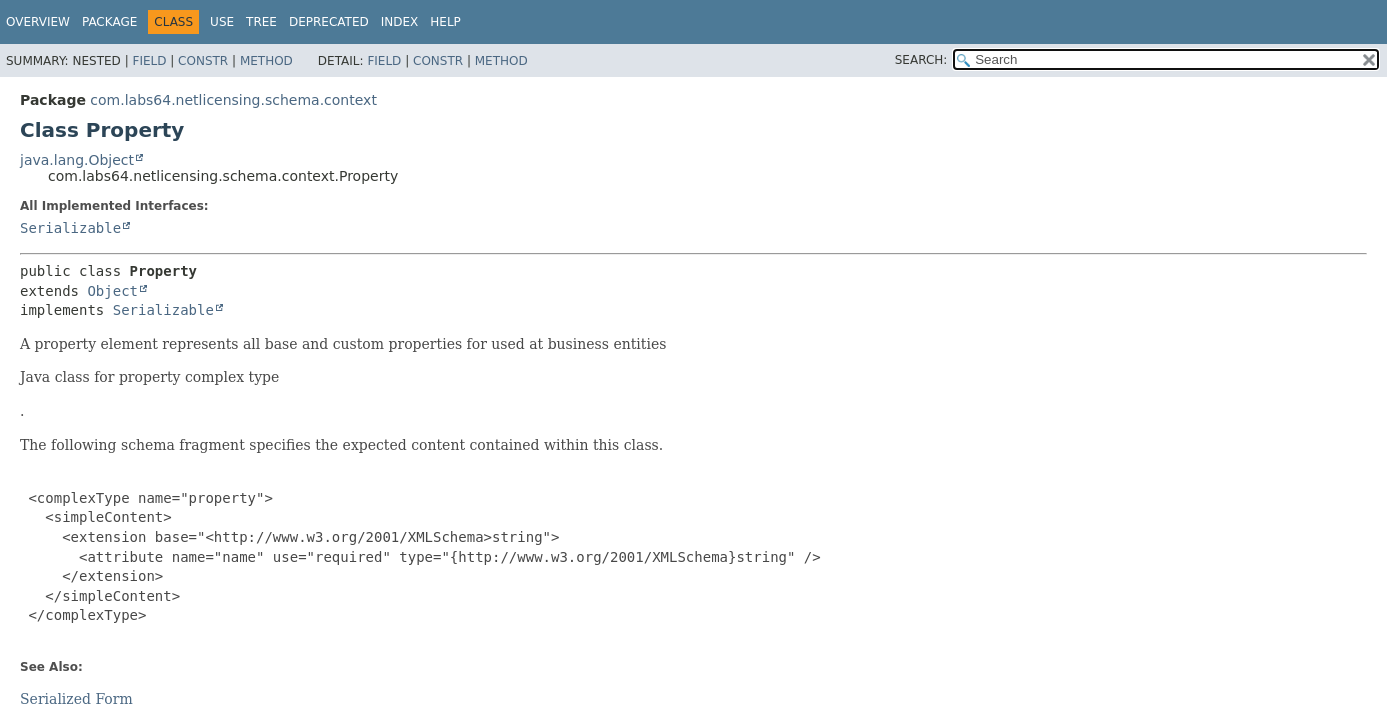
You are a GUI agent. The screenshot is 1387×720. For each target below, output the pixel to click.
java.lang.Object (77, 160)
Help (445, 22)
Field (149, 61)
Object (112, 291)
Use (222, 22)
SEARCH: (921, 60)
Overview (38, 22)
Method (266, 61)
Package (109, 22)
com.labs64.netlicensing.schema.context (233, 100)
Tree (261, 22)
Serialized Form (76, 699)
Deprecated (329, 22)
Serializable (70, 228)
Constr (203, 61)
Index (400, 22)
